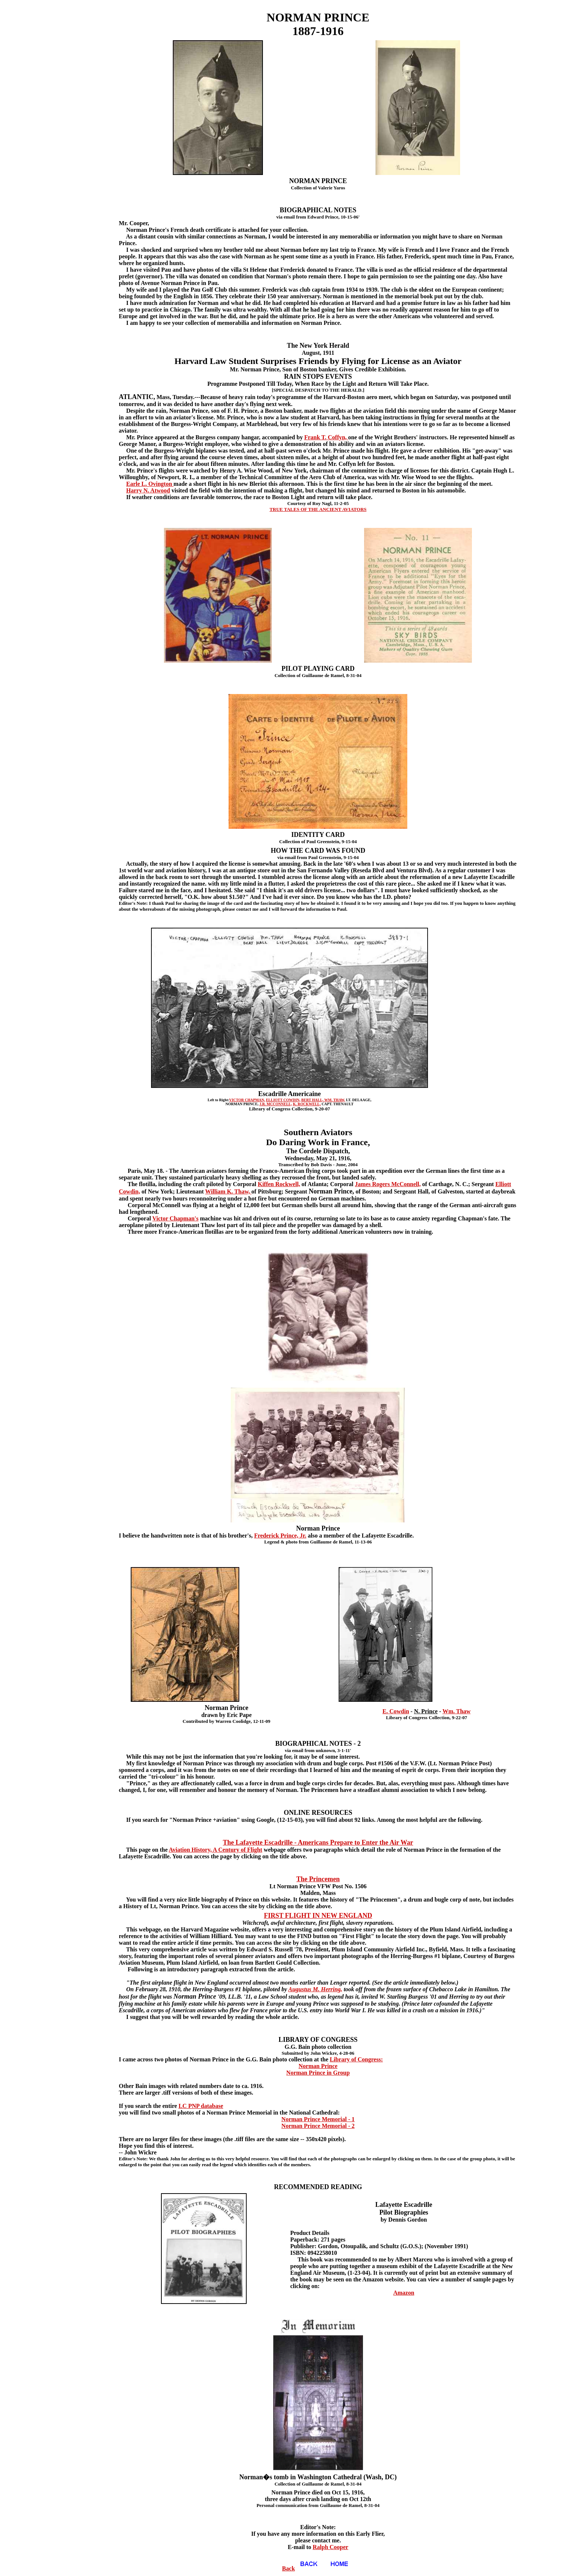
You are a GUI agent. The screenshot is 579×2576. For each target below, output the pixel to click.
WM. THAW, (334, 1100)
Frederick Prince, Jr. (280, 1535)
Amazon (403, 2293)
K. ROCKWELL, (307, 1104)
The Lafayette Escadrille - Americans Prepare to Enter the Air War (318, 1842)
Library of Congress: (356, 2059)
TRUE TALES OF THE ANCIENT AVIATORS (318, 509)
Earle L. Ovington (150, 484)
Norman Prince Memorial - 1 (317, 2119)
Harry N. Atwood (148, 490)
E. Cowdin (396, 1711)
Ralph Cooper (330, 2547)
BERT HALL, (312, 1100)
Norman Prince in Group (318, 2073)
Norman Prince (318, 2066)
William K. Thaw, (228, 1191)
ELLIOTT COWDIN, (283, 1100)
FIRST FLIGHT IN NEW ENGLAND (318, 1915)
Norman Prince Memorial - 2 (317, 2126)
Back (303, 2568)
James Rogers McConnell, (388, 1184)
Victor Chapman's (176, 1218)
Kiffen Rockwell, (279, 1184)
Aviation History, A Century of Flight (215, 1850)
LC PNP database (200, 2106)
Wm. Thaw (456, 1711)
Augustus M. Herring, (315, 1989)
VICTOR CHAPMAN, (247, 1100)
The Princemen (317, 1879)
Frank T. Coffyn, (326, 437)
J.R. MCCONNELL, (275, 1104)
